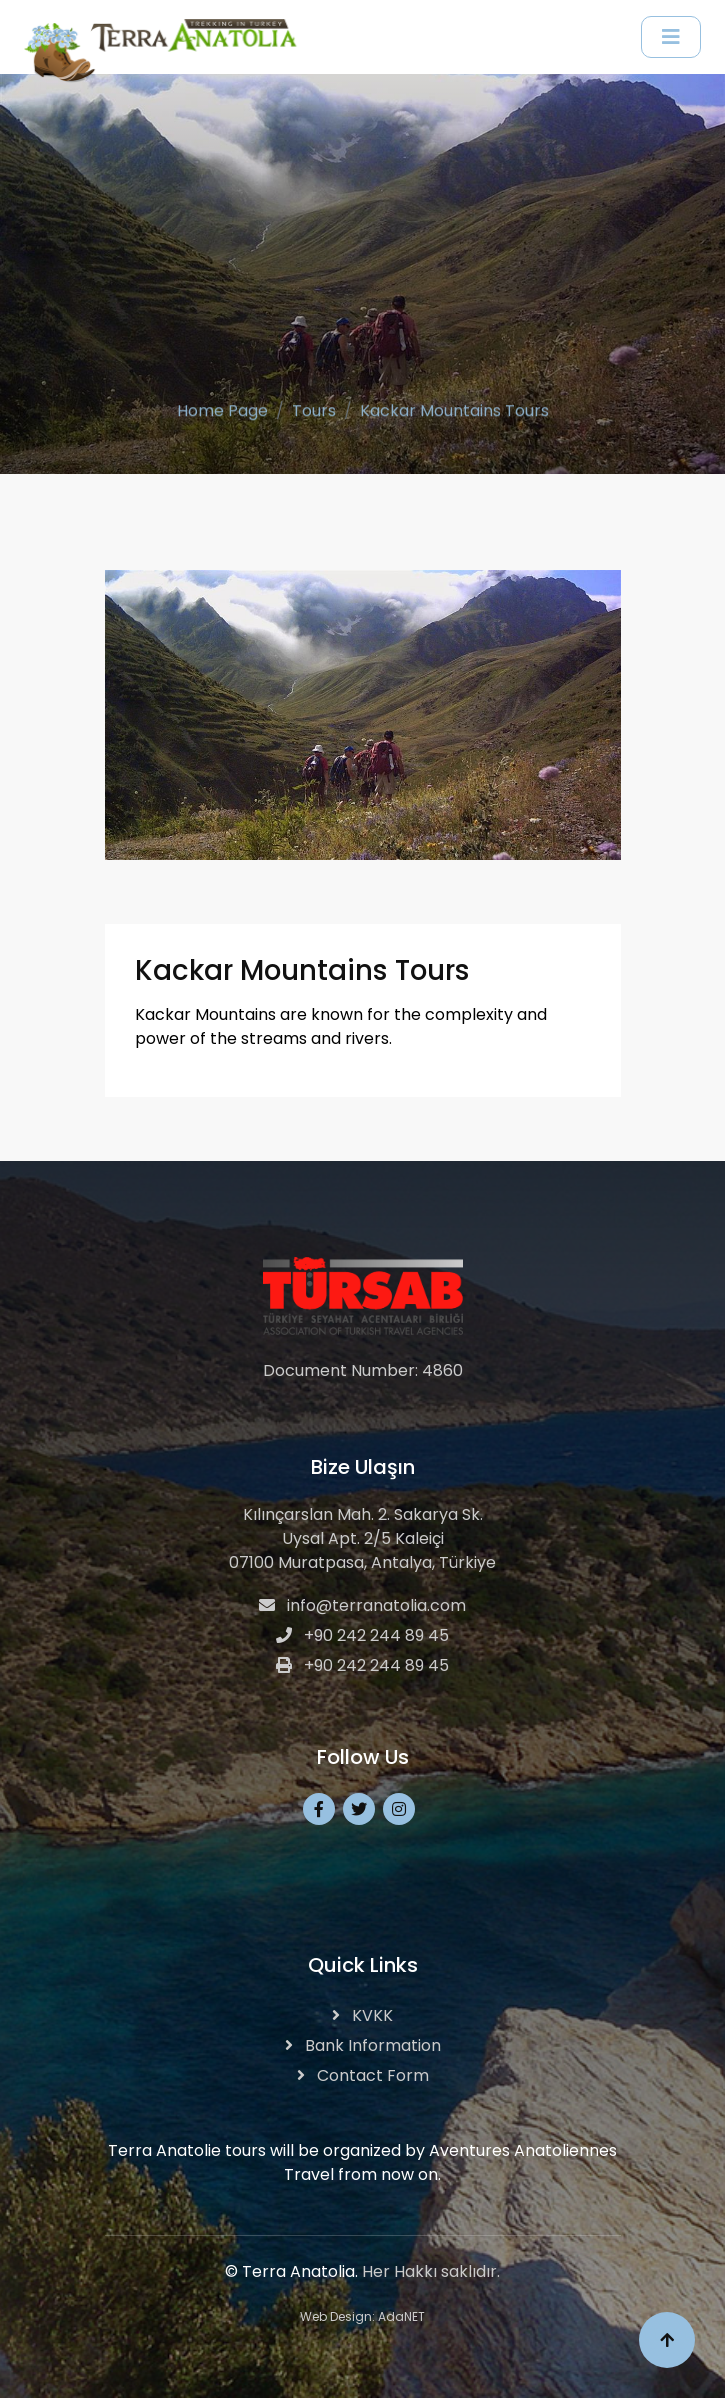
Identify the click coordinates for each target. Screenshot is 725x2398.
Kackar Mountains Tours (454, 408)
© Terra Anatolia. (291, 2271)
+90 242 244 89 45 (362, 1635)
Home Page (222, 408)
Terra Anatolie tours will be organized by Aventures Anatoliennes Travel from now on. (362, 2162)
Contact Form (363, 2075)
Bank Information (363, 2045)
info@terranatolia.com (362, 1605)
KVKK (362, 2015)
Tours (314, 408)
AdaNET (401, 2316)
